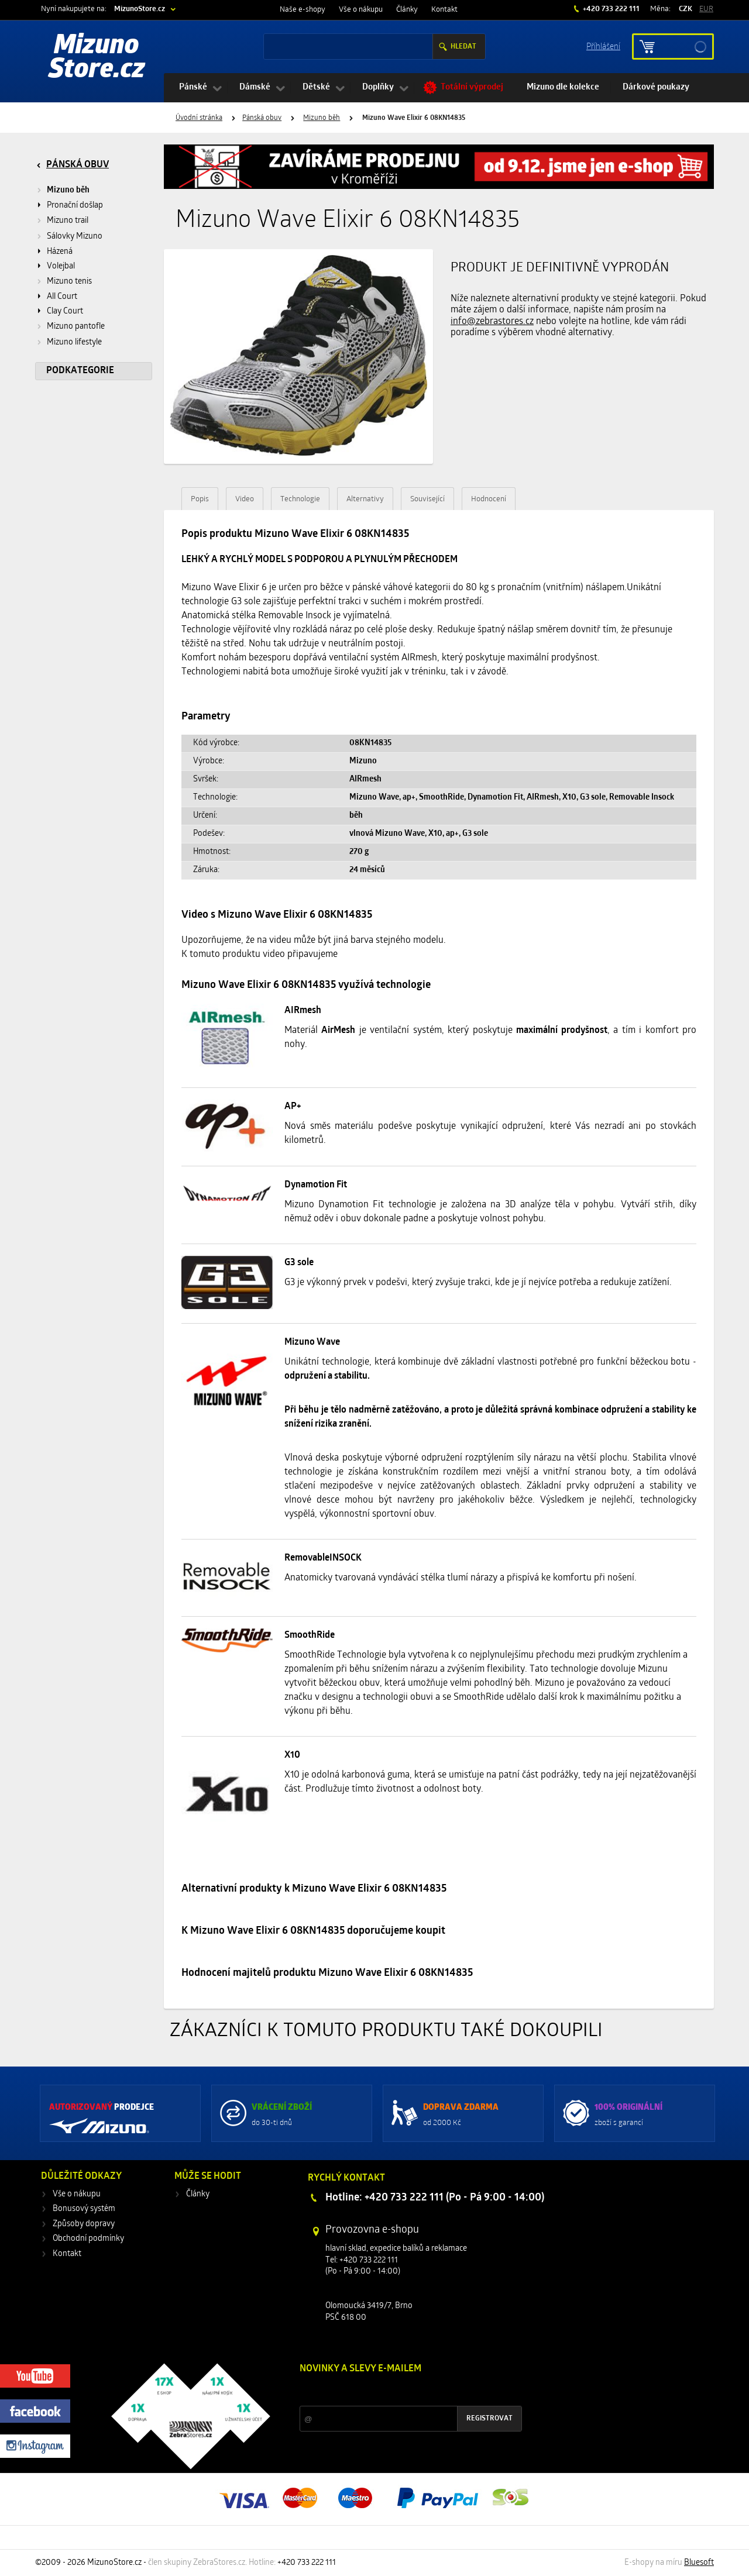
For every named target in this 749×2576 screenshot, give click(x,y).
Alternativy (365, 499)
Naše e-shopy (302, 9)
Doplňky (378, 87)
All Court (62, 296)
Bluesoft (699, 2562)
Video (244, 499)
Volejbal (61, 266)
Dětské (316, 87)
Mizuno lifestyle (74, 342)
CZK (685, 9)
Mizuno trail (67, 220)
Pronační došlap (75, 205)
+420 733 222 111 (610, 9)
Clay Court (65, 311)
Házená (60, 251)
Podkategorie (80, 371)
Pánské (193, 87)
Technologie (300, 499)
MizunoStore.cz (139, 9)
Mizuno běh (321, 118)
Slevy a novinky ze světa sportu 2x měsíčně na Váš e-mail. (400, 2390)
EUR (706, 9)
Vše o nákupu (361, 9)
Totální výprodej (472, 87)
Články (407, 9)
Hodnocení (488, 499)
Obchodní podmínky (88, 2238)
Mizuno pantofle (76, 326)
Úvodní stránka (199, 118)
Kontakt (444, 9)
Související (427, 499)
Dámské (254, 87)
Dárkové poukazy (656, 87)
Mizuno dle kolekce (563, 87)
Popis (200, 499)
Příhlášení (603, 45)
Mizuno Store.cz (97, 58)
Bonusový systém (84, 2209)
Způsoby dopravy (84, 2224)
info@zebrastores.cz (492, 321)
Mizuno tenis (69, 281)
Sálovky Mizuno (74, 236)
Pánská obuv (261, 118)
